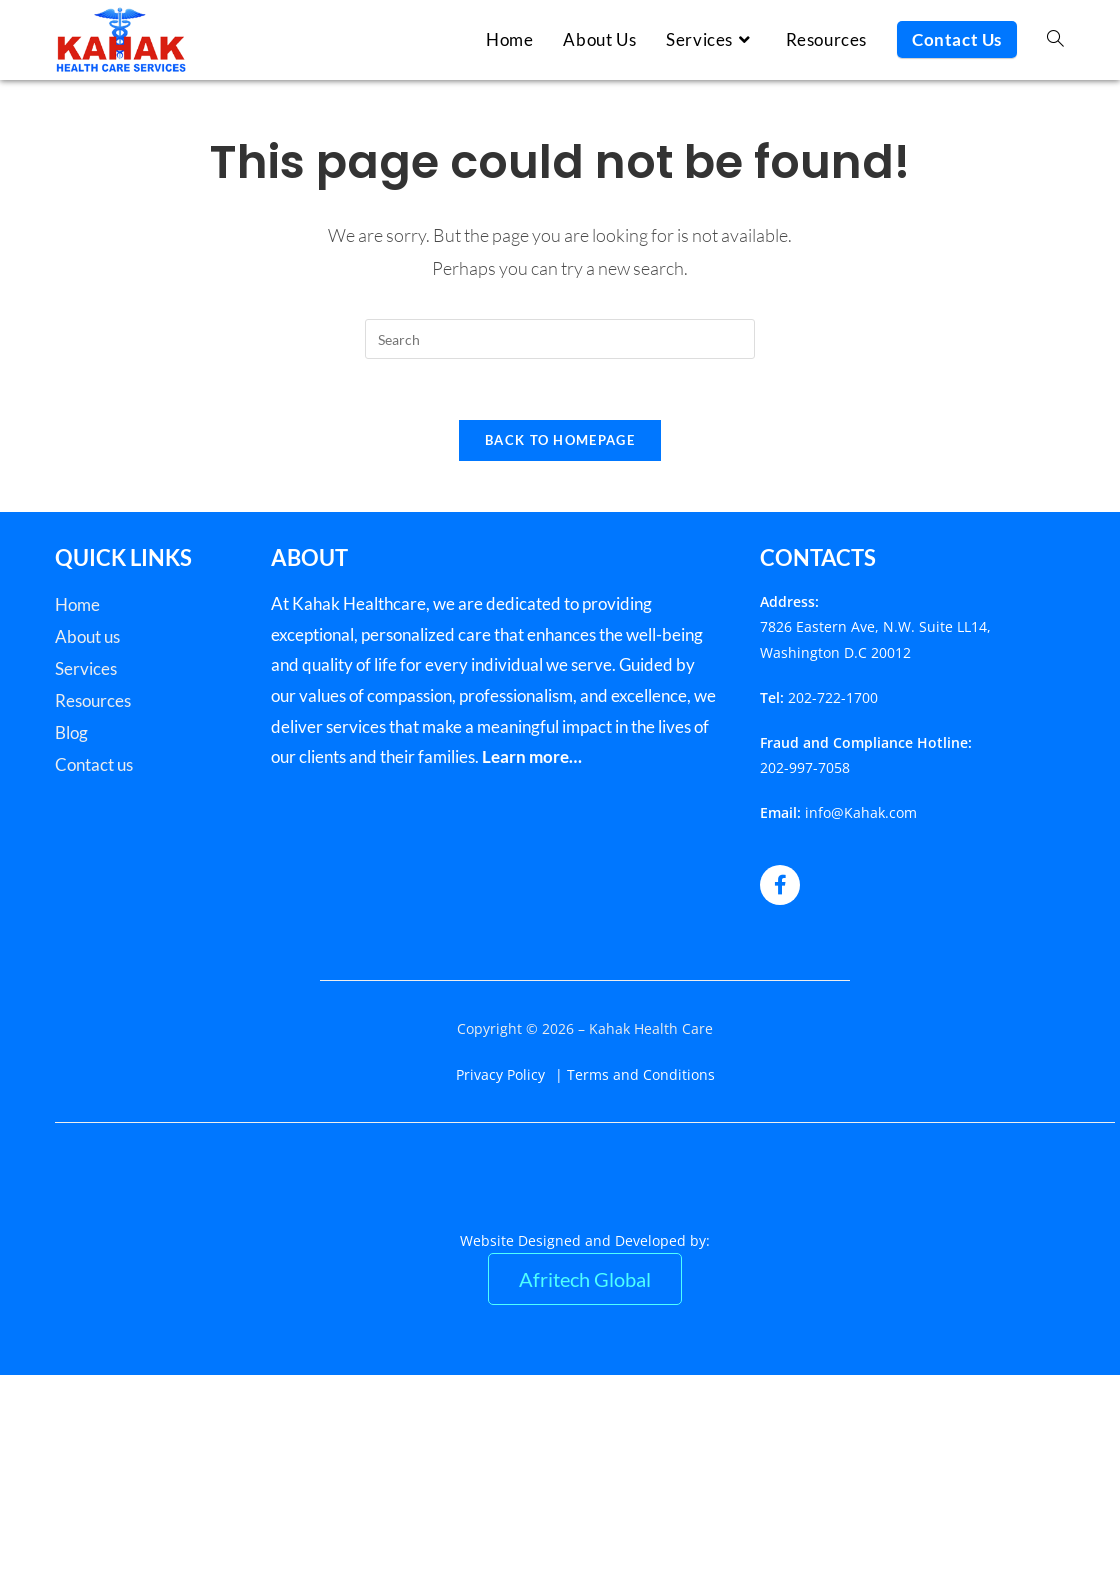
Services (86, 668)
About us (87, 636)
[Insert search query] (560, 339)
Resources (93, 700)
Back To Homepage (560, 440)
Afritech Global (585, 1279)
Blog (71, 732)
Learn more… (532, 756)
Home (77, 604)
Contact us (94, 764)
